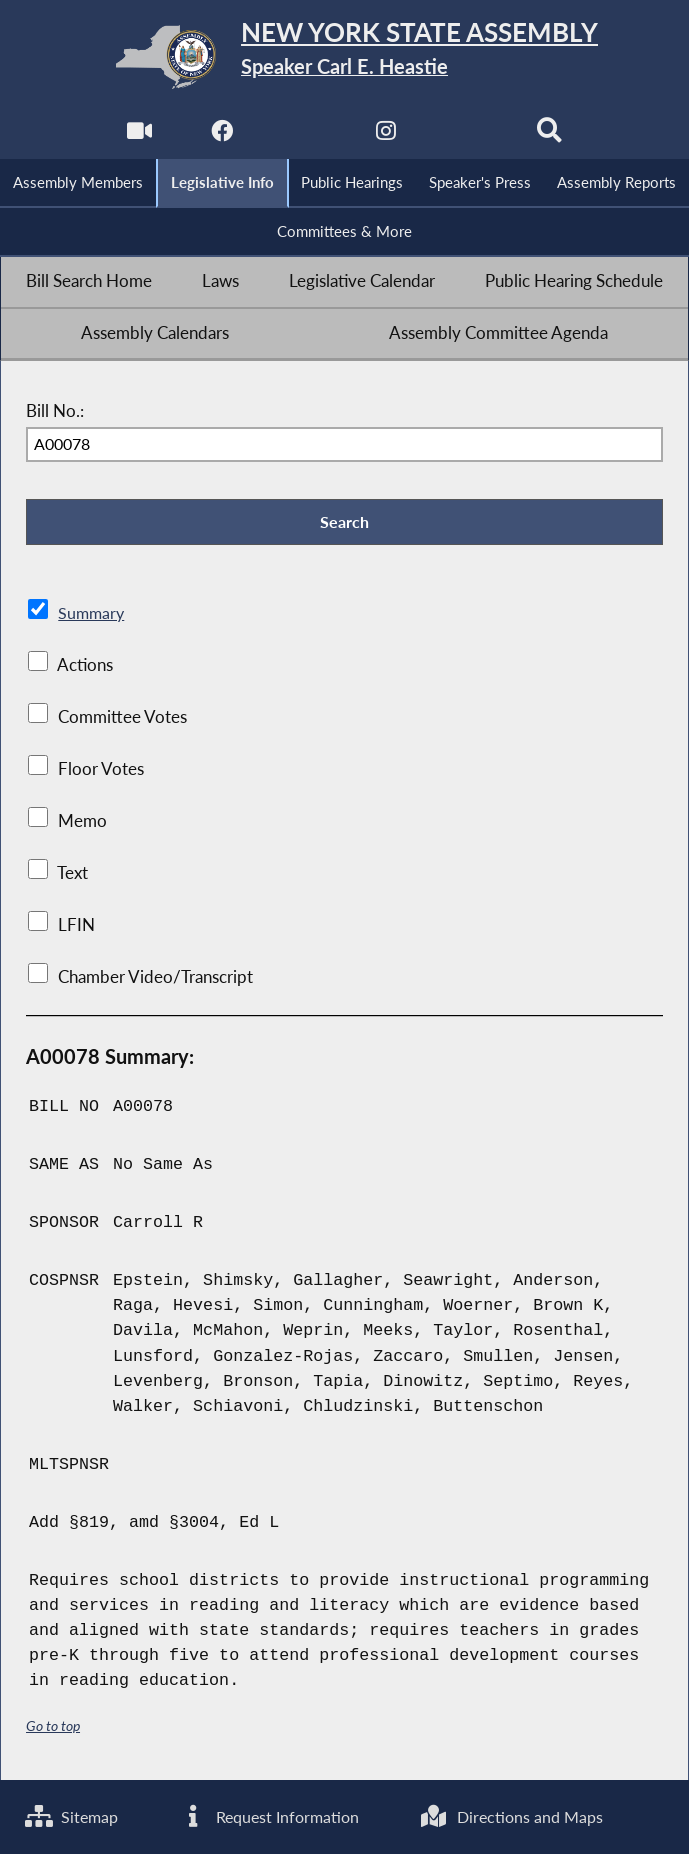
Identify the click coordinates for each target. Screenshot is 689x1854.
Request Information (271, 1816)
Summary (92, 616)
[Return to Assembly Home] (344, 57)
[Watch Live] (138, 136)
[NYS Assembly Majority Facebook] (220, 136)
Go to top (53, 1728)
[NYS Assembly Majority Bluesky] (468, 136)
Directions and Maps (514, 1816)
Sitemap (73, 1816)
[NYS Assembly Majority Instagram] (385, 136)
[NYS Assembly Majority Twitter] (303, 136)
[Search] (550, 136)
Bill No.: (55, 413)
